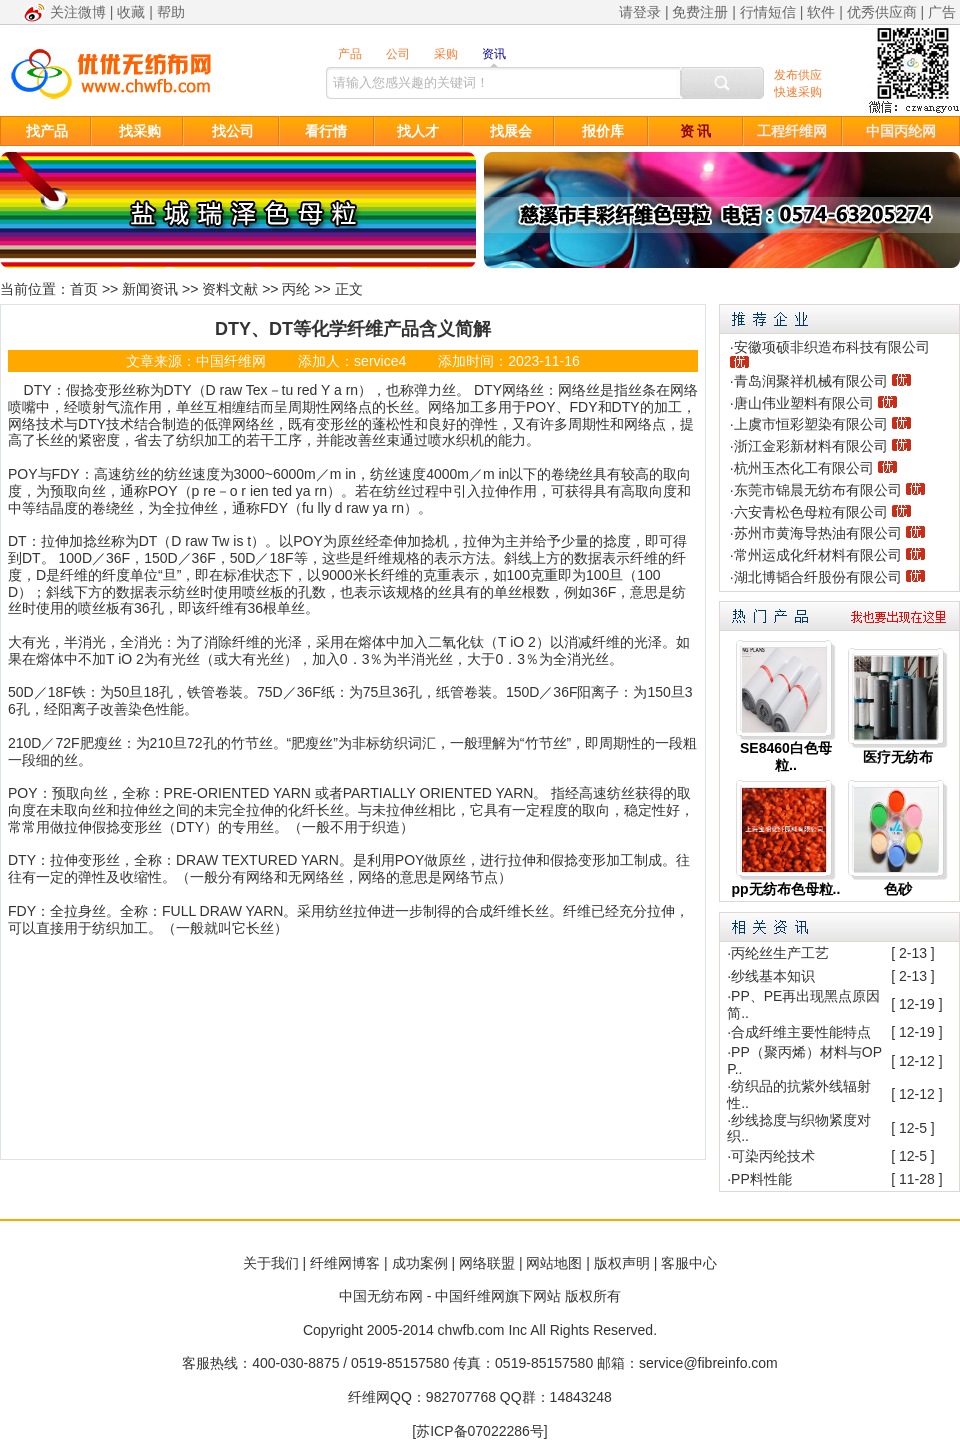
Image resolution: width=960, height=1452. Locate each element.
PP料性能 (761, 1179)
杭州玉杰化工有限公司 (804, 468)
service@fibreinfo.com (708, 1363)
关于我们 (271, 1263)
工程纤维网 (792, 131)
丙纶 (296, 289)
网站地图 (554, 1263)
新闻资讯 (150, 289)
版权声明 (622, 1263)
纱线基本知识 (773, 976)
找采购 (140, 131)
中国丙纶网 (901, 131)
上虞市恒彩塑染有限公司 (811, 424)
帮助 (171, 12)
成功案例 (420, 1263)
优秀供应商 (882, 12)
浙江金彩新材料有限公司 (811, 446)
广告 (942, 12)
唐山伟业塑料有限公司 (804, 403)
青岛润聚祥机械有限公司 (811, 381)
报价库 (603, 131)
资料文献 (230, 289)
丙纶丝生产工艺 (780, 953)
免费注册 (700, 12)
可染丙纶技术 (773, 1156)
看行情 (326, 131)
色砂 (898, 889)
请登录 (640, 12)
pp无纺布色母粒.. (786, 889)
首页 (84, 289)
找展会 (511, 131)
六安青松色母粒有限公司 (811, 512)
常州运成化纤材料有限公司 (818, 555)
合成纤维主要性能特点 (801, 1032)
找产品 (47, 131)
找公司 (233, 131)
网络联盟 (487, 1263)
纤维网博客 (345, 1263)
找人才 (418, 131)
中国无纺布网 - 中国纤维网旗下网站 (450, 1296)
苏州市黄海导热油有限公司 (818, 533)
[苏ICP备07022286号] (479, 1431)
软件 (821, 12)
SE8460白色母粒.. (786, 756)
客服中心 (689, 1263)
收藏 (131, 12)
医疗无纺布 (898, 757)
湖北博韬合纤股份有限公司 (818, 577)
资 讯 (696, 131)
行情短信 (768, 12)
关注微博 (78, 12)
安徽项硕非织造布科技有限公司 (832, 347)
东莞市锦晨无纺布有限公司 (818, 490)
